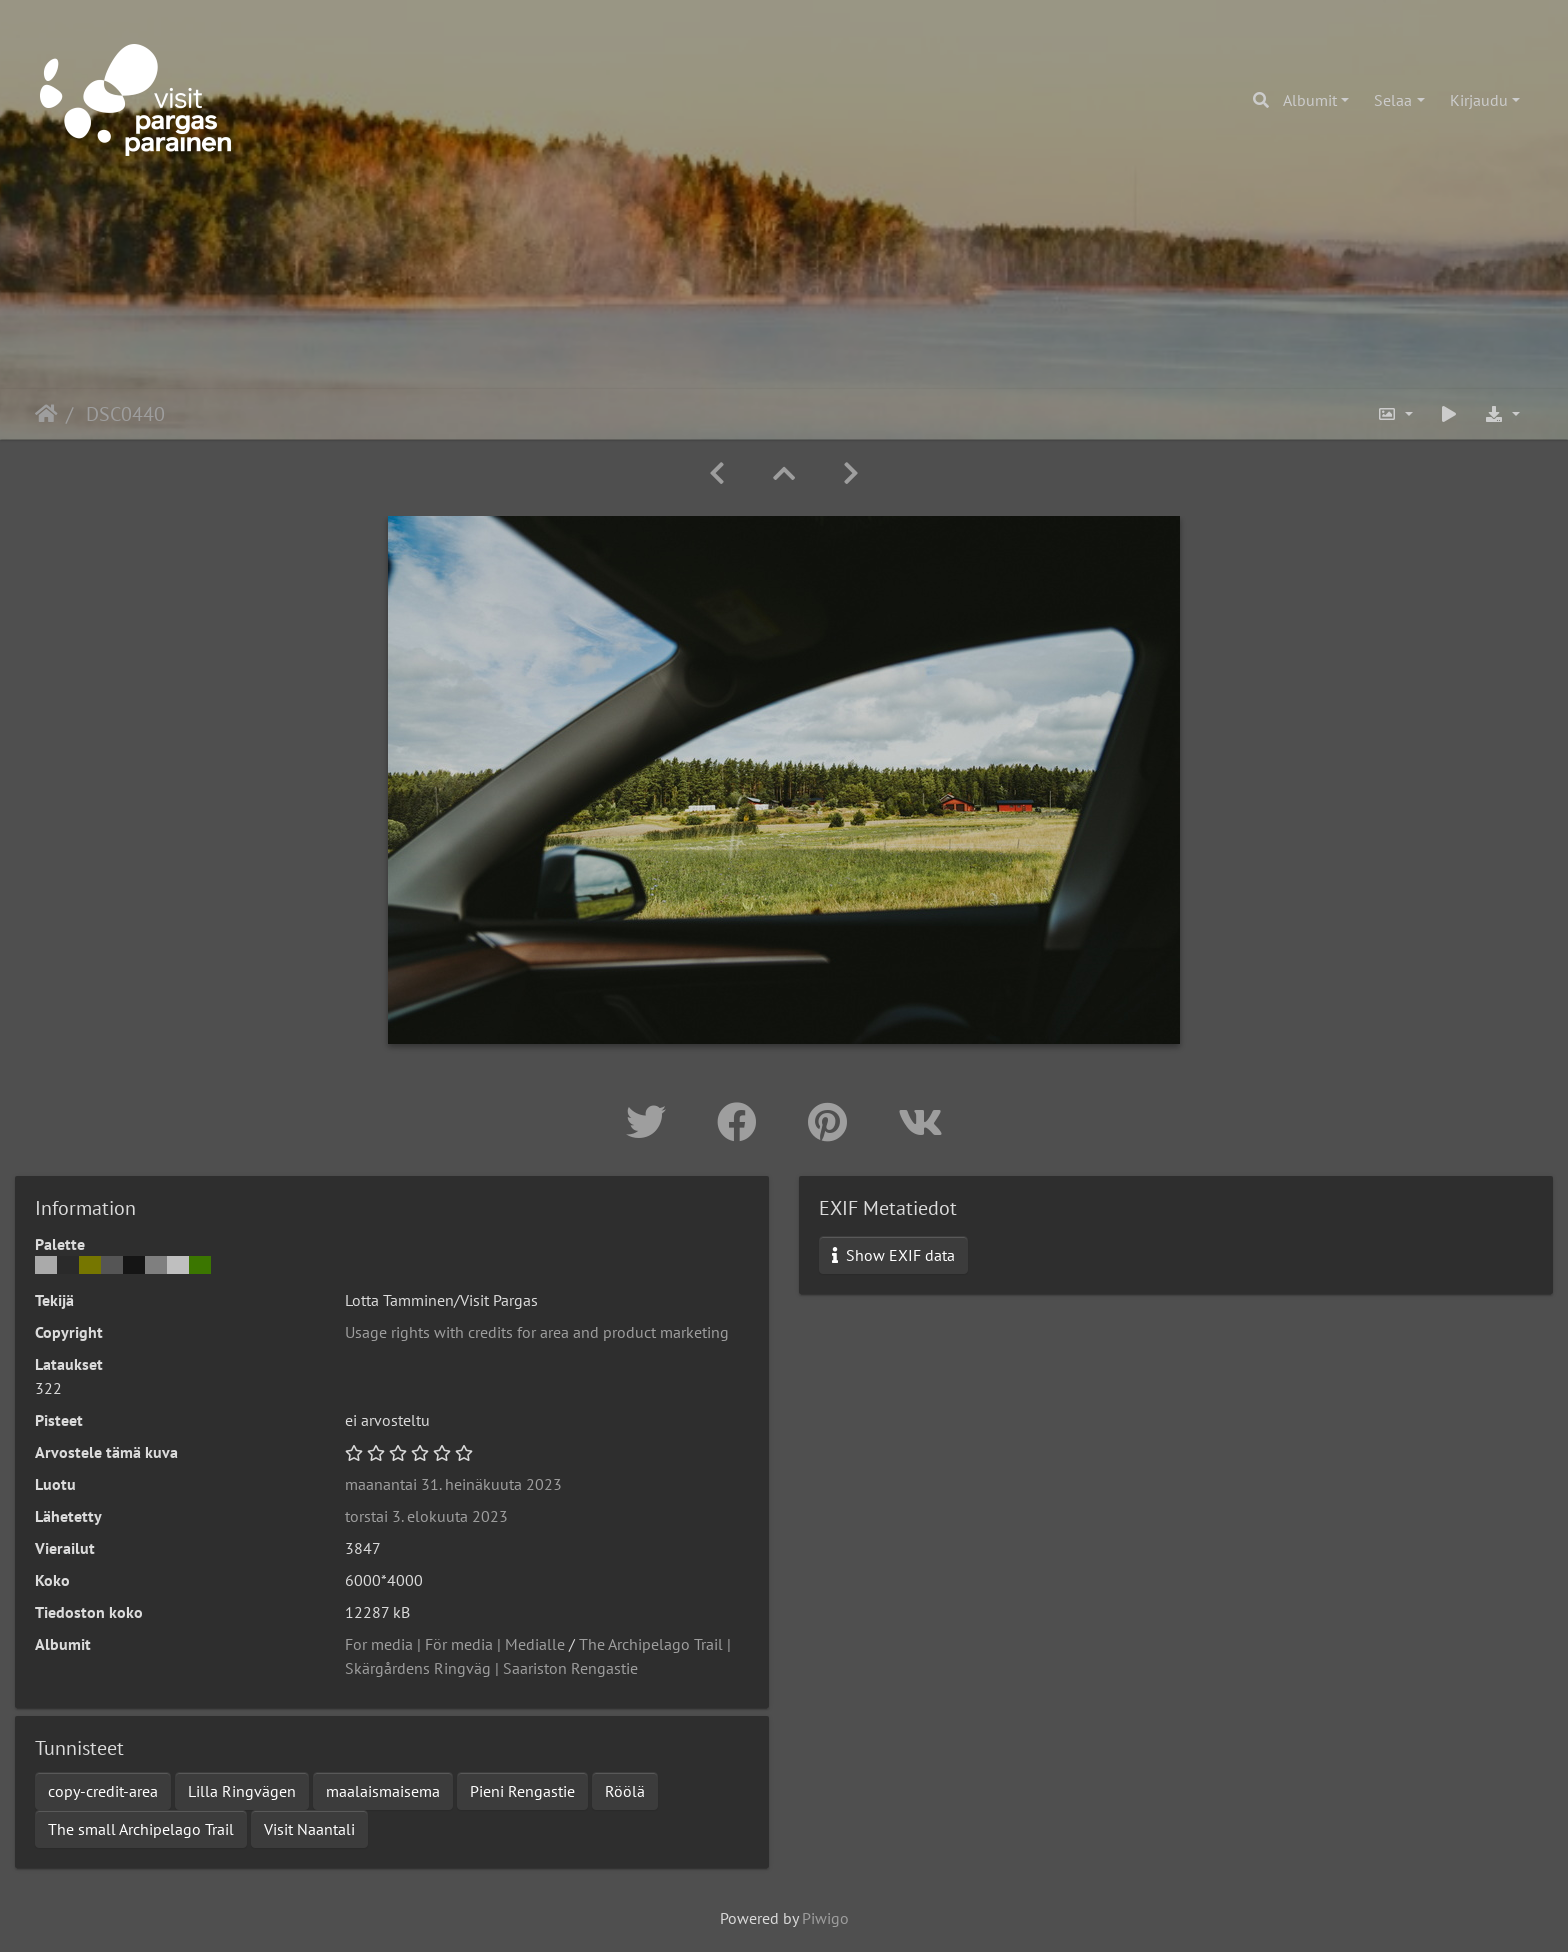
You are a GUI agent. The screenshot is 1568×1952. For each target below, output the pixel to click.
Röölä (625, 1791)
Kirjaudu (1479, 100)
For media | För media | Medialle (455, 1644)
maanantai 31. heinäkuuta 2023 (453, 1484)
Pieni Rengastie (522, 1791)
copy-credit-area (103, 1791)
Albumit (1310, 100)
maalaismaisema (383, 1791)
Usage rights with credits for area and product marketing (537, 1332)
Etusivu (46, 414)
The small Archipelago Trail (141, 1829)
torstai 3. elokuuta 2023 (426, 1516)
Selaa (1393, 100)
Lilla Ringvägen (242, 1791)
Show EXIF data (893, 1255)
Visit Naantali (309, 1829)
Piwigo (825, 1918)
